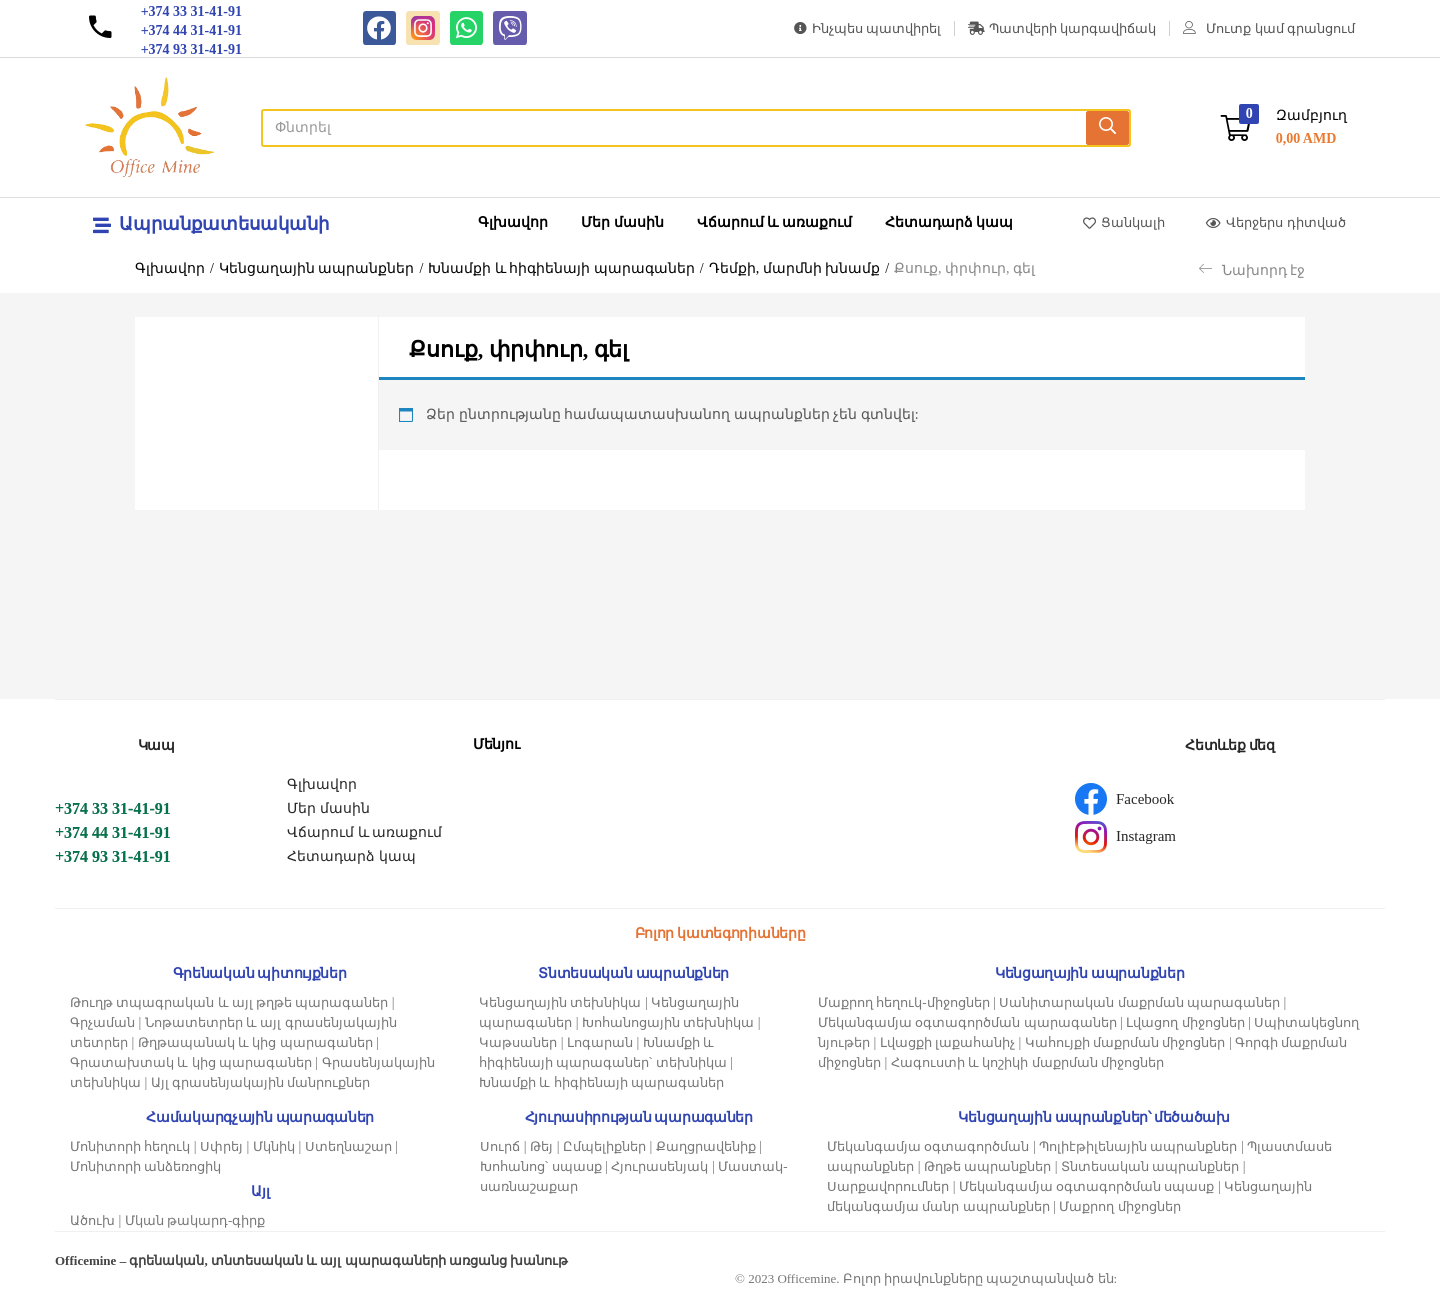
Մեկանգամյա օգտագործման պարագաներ (967, 1022)
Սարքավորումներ (888, 1186)
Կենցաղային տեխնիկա (560, 1002)
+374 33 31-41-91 (113, 808)
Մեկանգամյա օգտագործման (928, 1146)
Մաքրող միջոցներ (1119, 1206)
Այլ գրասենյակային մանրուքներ (261, 1082)
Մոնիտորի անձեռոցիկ (145, 1166)
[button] (1284, 127)
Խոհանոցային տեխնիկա (668, 1022)
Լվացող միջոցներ (1185, 1022)
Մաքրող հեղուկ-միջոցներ (904, 1002)
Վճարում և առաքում (774, 222)
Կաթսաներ (518, 1042)
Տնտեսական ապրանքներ (1150, 1166)
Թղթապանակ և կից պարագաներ (255, 1042)
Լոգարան (600, 1042)
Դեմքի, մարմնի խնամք (795, 268)
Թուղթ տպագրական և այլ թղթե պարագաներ (229, 1002)
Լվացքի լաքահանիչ (947, 1042)
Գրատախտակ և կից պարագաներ (191, 1062)
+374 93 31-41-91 (113, 856)
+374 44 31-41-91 (113, 832)
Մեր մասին (622, 222)
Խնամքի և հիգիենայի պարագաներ (561, 268)
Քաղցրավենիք (706, 1146)
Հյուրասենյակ (659, 1166)
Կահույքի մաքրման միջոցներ (1125, 1042)
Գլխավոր (513, 222)
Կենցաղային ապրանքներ (317, 268)
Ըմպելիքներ (604, 1146)
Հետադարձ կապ (949, 222)
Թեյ (541, 1146)
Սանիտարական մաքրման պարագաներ (1139, 1002)
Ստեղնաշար (348, 1146)
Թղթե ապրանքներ (987, 1166)
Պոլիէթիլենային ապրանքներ (1138, 1146)
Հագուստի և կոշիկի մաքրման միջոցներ (1027, 1062)
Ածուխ (92, 1220)
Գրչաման (102, 1022)
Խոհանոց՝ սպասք (540, 1166)
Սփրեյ (221, 1146)
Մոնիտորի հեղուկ (130, 1146)
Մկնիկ (274, 1146)
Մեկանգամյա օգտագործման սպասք (1087, 1186)
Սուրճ (500, 1146)
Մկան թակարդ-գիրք (195, 1220)
